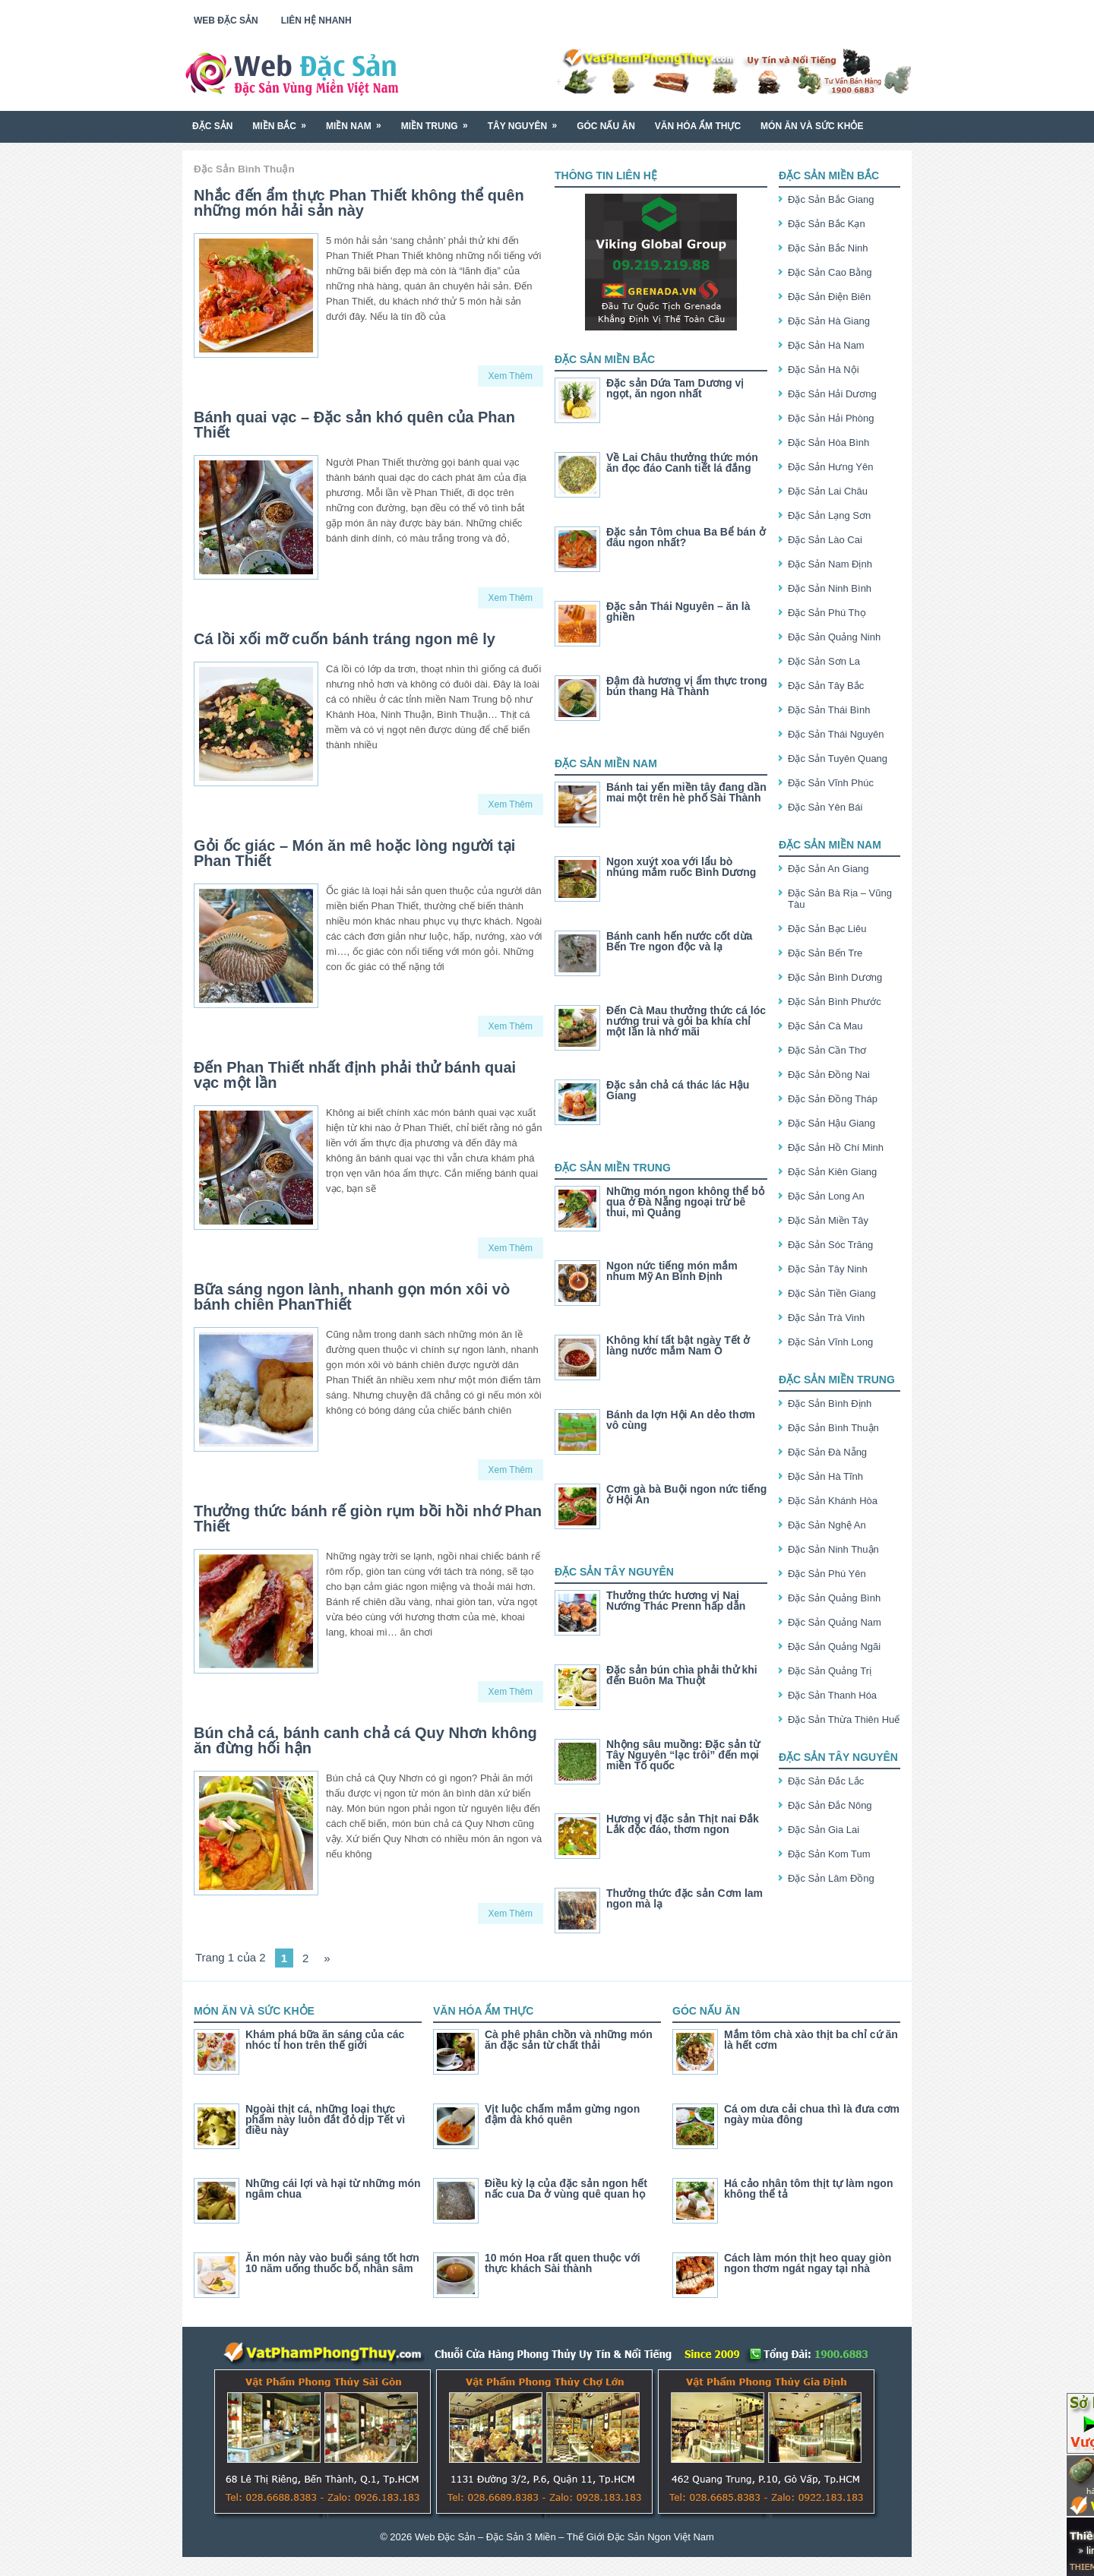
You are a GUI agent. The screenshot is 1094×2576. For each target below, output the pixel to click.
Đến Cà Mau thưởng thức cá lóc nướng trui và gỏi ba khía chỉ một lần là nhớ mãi (686, 1021)
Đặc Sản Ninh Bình (829, 588)
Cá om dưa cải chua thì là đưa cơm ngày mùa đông (812, 2114)
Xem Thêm (511, 376)
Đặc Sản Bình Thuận (833, 1427)
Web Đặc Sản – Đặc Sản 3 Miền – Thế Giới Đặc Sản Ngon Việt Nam (564, 2537)
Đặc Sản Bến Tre (825, 953)
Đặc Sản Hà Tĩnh (825, 1476)
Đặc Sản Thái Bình (829, 710)
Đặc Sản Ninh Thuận (833, 1549)
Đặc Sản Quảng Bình (834, 1598)
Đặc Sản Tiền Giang (832, 1293)
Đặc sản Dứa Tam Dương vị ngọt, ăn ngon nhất (675, 388)
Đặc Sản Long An (826, 1196)
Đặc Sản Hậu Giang (831, 1123)
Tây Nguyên (527, 120)
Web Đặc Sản (226, 20)
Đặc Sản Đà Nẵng (827, 1452)
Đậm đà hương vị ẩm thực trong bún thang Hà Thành (686, 686)
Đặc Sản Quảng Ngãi (834, 1646)
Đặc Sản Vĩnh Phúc (831, 783)
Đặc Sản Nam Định (830, 564)
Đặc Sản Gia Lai (823, 1829)
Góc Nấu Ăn (606, 126)
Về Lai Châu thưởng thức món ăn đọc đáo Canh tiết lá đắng (682, 462)
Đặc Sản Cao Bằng (830, 272)
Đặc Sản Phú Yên (827, 1573)
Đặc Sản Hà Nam (826, 345)
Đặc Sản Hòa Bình (828, 442)
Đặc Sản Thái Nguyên (836, 734)
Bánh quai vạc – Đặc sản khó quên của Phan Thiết (354, 425)
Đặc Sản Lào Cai (825, 539)
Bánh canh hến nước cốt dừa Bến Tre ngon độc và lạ (679, 941)
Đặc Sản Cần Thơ (827, 1050)
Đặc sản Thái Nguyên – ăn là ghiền (678, 611)
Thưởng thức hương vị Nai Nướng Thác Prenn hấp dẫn (675, 1600)
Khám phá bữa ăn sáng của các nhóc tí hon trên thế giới (324, 2039)
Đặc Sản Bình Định (829, 1403)
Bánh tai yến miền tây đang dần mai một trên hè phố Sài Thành (686, 792)
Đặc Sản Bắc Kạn (826, 223)
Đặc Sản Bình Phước (834, 1001)
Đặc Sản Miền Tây (828, 1220)
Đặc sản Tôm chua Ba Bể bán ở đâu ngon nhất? (686, 537)
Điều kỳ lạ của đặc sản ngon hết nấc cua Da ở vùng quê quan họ (566, 2188)
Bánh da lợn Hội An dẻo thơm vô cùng (680, 1419)
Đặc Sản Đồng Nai (829, 1074)
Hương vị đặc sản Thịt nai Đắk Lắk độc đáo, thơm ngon (682, 1824)
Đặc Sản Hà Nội (823, 369)
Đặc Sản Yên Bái (825, 807)
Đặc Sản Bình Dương (835, 977)
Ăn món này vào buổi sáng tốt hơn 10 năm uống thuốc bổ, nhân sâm (332, 2263)
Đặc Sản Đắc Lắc (826, 1781)
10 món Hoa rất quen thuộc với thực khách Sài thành (562, 2263)
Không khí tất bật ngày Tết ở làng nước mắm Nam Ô (678, 1345)
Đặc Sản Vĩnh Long (830, 1342)
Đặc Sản (212, 126)
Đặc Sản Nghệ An (827, 1525)
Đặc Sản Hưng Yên (830, 467)
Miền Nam (358, 120)
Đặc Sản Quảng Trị (829, 1671)
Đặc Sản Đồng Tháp (832, 1099)
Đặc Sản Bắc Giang (831, 199)
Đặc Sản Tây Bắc (826, 685)
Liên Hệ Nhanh (316, 20)
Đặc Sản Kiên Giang (832, 1171)
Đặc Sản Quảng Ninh (834, 637)
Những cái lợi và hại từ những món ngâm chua (333, 2188)
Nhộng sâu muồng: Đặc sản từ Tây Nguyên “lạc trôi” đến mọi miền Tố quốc (683, 1755)
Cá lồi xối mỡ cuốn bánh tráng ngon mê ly (344, 639)
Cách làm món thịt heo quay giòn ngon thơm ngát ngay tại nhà (807, 2263)
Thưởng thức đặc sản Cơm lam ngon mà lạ (684, 1898)
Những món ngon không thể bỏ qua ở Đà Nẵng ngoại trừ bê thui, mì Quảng (685, 1201)
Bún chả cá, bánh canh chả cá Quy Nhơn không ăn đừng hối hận (365, 1740)
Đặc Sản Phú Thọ (827, 612)
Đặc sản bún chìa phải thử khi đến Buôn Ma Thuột (681, 1675)
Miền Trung (439, 120)
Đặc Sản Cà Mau (825, 1026)
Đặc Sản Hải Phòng (831, 418)
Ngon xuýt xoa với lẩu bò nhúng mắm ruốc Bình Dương (681, 866)
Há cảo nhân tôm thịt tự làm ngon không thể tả (808, 2188)
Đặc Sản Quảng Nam (834, 1622)
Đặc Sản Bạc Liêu (827, 928)
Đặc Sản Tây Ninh (828, 1269)
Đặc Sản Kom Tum (829, 1854)
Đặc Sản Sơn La (824, 661)
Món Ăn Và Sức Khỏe (811, 126)
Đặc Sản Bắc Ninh (828, 248)
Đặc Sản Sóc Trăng (830, 1244)
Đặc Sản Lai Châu (828, 491)
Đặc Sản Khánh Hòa (832, 1500)
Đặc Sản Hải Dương (832, 394)
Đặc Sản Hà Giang (829, 321)
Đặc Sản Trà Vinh (826, 1317)
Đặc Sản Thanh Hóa (832, 1695)
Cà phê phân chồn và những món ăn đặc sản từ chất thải (569, 2039)
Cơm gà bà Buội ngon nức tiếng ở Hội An (686, 1494)
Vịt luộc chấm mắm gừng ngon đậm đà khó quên (562, 2114)
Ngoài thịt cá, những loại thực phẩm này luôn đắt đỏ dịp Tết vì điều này (325, 2119)
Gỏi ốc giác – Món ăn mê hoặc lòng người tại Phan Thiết (354, 853)
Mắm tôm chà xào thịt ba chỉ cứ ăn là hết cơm (811, 2039)
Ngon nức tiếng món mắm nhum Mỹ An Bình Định (672, 1271)
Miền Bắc (284, 120)
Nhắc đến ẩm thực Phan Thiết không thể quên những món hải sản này (359, 203)
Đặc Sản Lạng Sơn (829, 515)
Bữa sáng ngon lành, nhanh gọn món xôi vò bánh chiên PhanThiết (352, 1297)
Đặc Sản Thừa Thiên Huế (844, 1719)
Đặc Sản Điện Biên (829, 296)
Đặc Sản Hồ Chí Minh (836, 1147)
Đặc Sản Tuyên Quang (837, 758)
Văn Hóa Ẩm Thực (698, 126)
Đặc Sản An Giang (828, 868)
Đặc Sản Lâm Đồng (831, 1878)
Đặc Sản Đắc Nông (830, 1805)
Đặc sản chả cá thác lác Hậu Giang (677, 1090)
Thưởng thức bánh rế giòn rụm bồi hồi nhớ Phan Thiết (368, 1519)
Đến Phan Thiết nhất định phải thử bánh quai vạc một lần (355, 1075)
